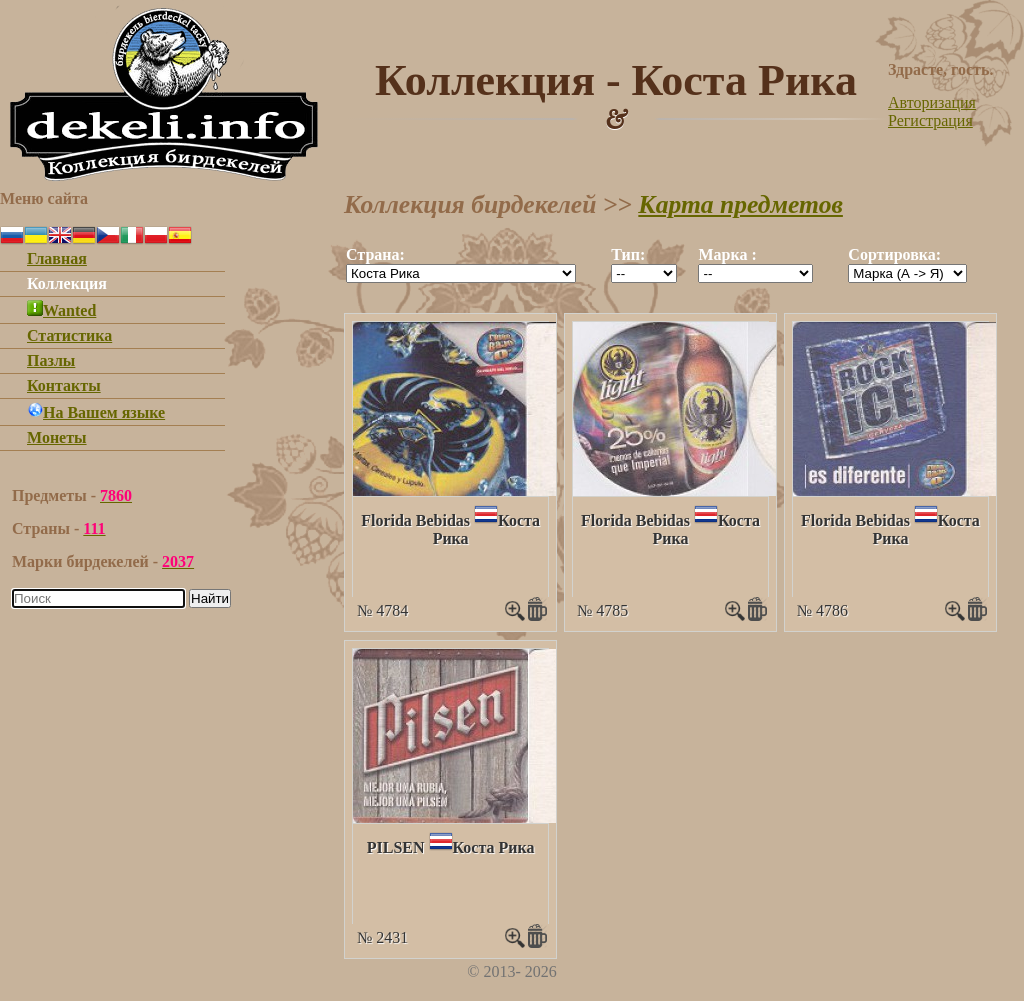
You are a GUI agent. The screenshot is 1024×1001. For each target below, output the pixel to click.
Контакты (64, 385)
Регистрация (930, 120)
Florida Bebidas (415, 520)
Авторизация (932, 102)
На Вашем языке (96, 412)
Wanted (61, 310)
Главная (57, 258)
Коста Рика (494, 847)
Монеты (57, 437)
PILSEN (396, 847)
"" (461, 273)
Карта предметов (740, 204)
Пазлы (51, 360)
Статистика (69, 335)
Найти (210, 598)
